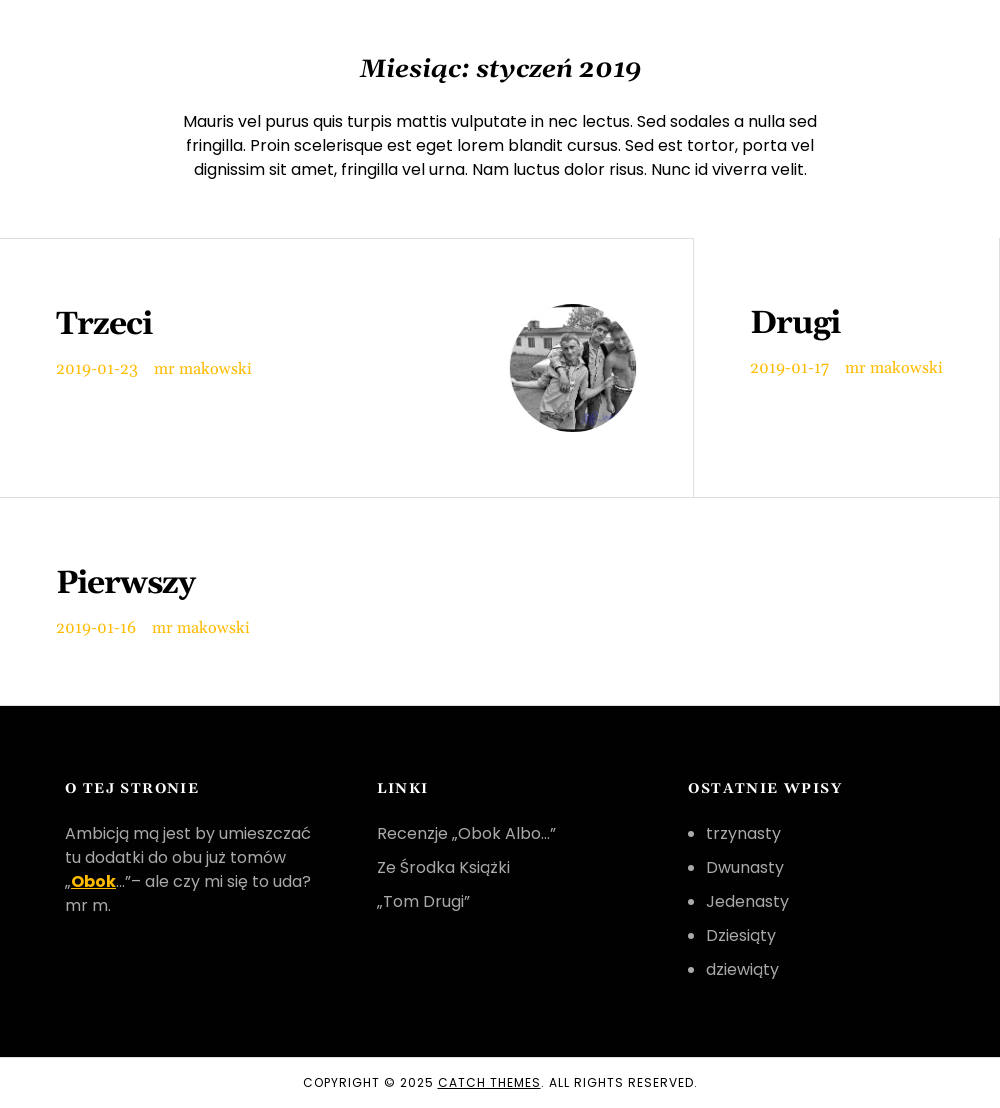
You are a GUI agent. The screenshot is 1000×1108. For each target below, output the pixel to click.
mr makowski (203, 369)
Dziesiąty (741, 935)
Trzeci (104, 325)
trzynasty (743, 833)
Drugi (795, 324)
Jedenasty (747, 901)
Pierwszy (125, 584)
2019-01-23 (97, 369)
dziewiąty (742, 969)
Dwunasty (745, 867)
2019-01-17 (789, 368)
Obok (93, 881)
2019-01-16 (96, 628)
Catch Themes (489, 1082)
